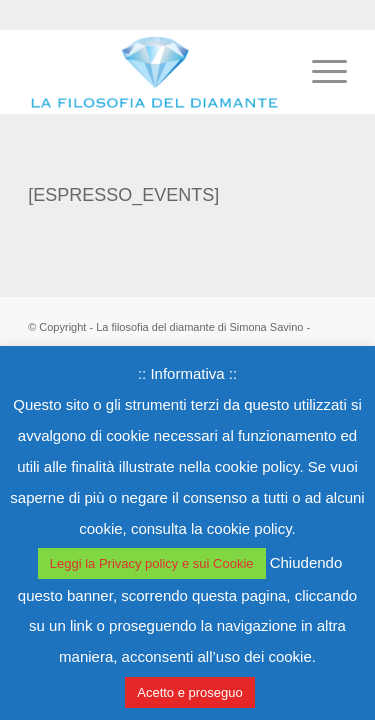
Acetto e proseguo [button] (190, 692)
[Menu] (319, 71)
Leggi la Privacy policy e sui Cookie (152, 563)
